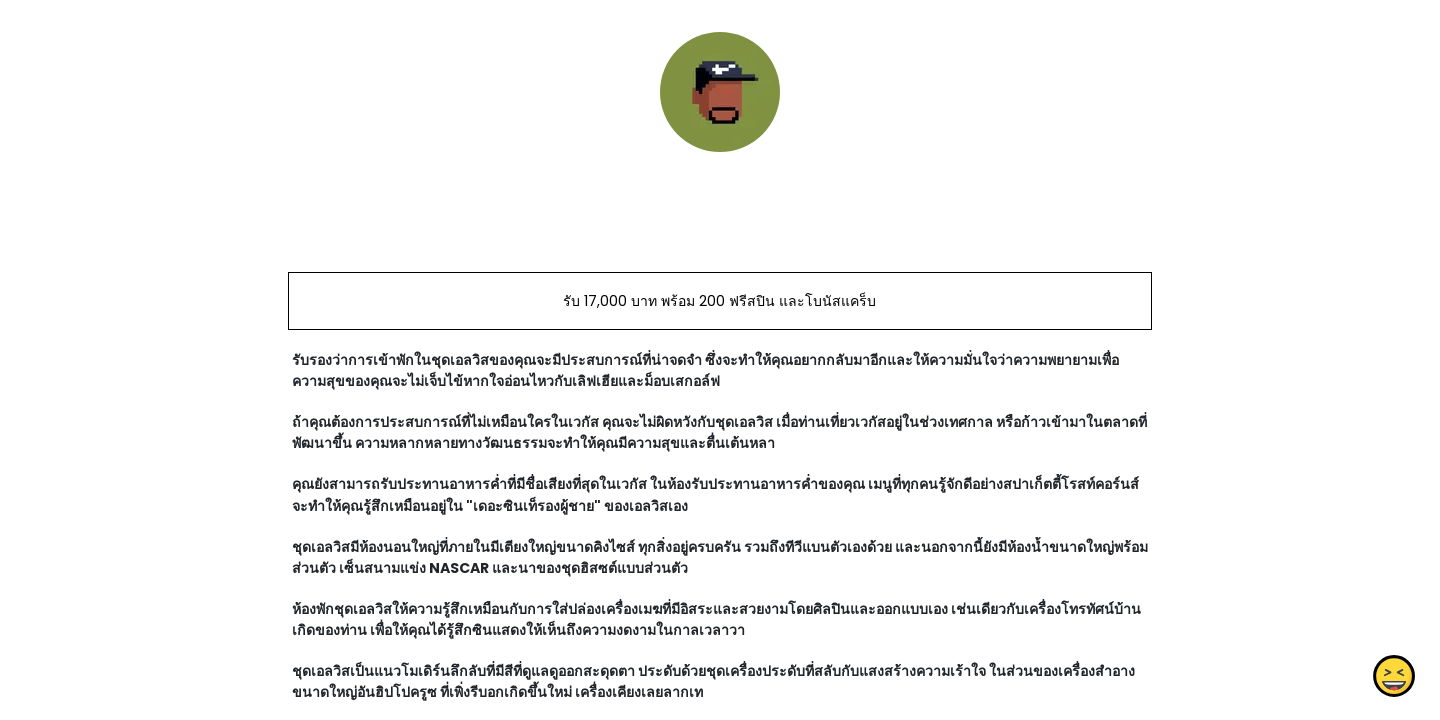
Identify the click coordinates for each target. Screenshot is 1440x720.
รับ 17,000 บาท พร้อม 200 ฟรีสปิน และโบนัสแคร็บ (719, 301)
